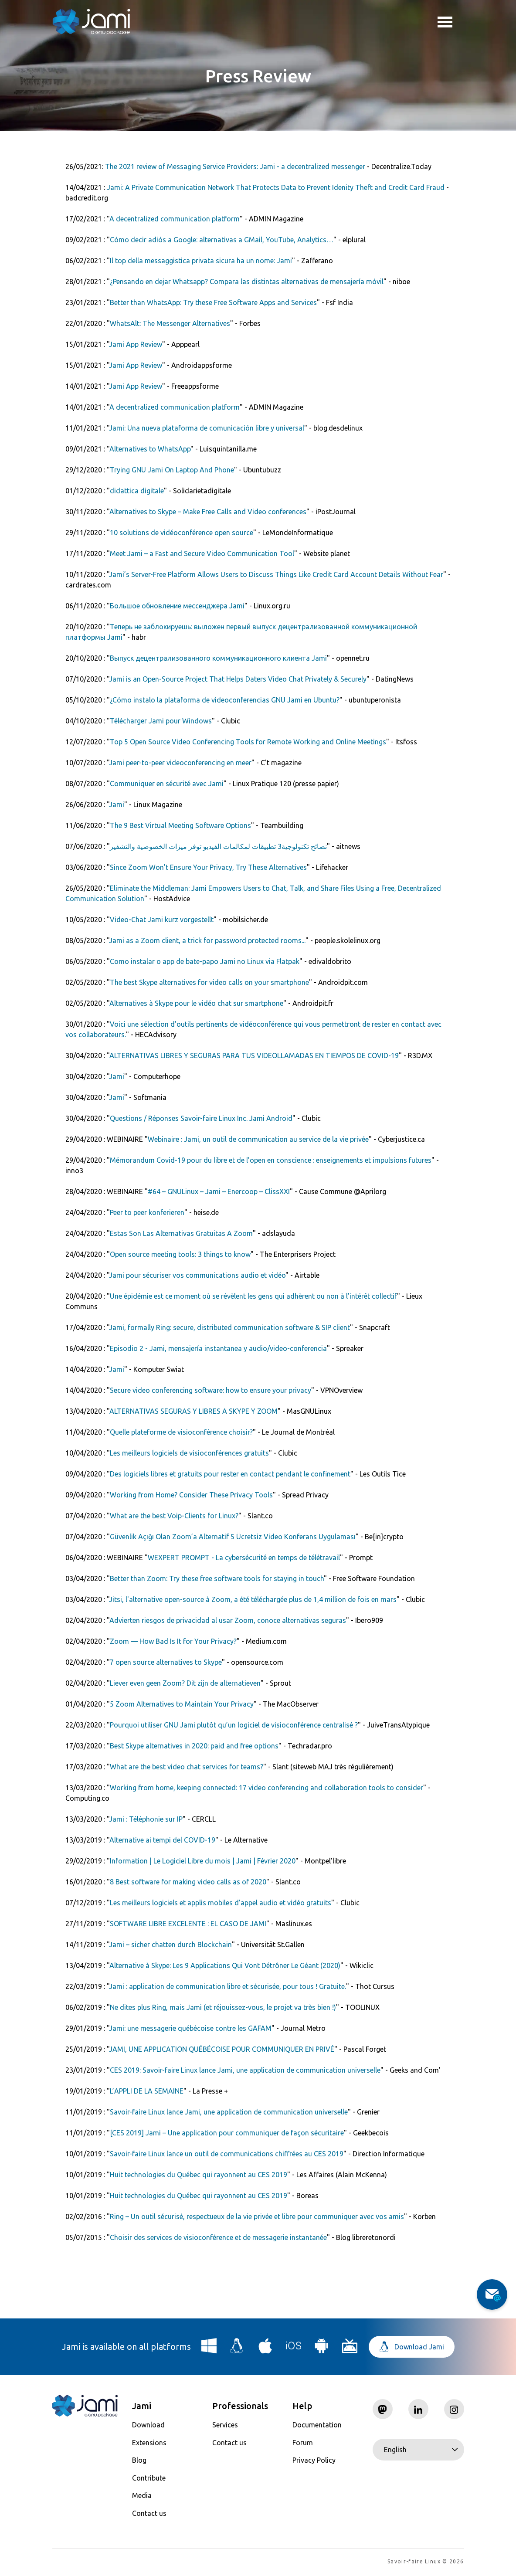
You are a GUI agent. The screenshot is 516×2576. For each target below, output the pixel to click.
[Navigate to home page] (91, 22)
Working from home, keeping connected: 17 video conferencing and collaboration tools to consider (266, 1788)
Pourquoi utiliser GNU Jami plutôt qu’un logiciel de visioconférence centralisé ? (234, 1725)
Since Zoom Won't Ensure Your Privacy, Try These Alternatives (208, 867)
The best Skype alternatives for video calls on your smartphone (209, 982)
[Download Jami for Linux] (237, 2349)
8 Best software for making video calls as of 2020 (188, 1882)
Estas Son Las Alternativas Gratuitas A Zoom (181, 1233)
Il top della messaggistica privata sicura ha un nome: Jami (201, 261)
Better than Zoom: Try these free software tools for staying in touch (217, 1578)
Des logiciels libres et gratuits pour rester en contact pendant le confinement (230, 1474)
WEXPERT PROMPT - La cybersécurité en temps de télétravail (244, 1557)
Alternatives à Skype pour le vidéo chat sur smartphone (196, 1003)
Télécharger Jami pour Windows (161, 721)
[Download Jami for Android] (321, 2349)
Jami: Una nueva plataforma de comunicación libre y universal (206, 428)
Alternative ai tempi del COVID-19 (162, 1840)
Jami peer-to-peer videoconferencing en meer (180, 763)
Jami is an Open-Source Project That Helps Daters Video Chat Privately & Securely (238, 679)
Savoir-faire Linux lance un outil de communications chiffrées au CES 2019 (226, 2154)
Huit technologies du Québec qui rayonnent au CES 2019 (198, 2175)
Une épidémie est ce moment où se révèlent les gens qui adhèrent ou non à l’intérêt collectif (253, 1296)
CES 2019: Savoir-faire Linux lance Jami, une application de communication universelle (245, 2070)
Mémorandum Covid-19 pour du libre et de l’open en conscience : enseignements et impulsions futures (270, 1160)
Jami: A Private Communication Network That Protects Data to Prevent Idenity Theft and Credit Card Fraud (276, 187)
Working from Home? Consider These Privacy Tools (191, 1495)
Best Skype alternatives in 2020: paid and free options (194, 1746)
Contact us (149, 2513)
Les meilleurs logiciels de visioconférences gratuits (189, 1453)
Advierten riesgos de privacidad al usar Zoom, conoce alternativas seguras (227, 1620)
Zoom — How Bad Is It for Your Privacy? (173, 1641)
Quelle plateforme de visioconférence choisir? (181, 1432)
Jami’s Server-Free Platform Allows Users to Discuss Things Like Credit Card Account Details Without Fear (276, 574)
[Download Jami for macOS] (265, 2349)
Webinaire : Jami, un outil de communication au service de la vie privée (258, 1139)
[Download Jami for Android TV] (350, 2349)
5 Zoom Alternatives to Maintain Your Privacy (182, 1704)
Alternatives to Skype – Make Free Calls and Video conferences (207, 512)
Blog (139, 2460)
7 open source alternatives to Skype (166, 1662)
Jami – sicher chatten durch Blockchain (170, 1944)
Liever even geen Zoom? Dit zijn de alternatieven (185, 1683)
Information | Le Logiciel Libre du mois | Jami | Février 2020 (202, 1861)
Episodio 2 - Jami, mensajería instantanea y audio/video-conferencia (218, 1348)
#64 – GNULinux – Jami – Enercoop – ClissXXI (219, 1191)
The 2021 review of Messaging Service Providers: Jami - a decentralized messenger (235, 166)
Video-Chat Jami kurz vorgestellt (162, 919)
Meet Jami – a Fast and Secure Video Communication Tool (202, 553)
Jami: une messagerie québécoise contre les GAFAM (190, 2028)
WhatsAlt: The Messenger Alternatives (170, 323)
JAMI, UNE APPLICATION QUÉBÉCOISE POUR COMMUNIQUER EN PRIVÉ (221, 2049)
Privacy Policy (314, 2460)
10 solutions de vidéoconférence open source (181, 532)
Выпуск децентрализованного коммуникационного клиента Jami (218, 658)
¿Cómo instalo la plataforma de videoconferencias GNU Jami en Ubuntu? (224, 700)
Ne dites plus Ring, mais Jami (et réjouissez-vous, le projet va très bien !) (223, 2007)
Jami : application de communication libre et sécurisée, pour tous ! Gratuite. (227, 1986)
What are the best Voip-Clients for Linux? (174, 1516)
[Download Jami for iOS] (294, 2349)
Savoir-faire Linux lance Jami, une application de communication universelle (229, 2112)
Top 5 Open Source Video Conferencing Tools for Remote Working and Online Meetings (248, 742)
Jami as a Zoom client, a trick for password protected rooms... (207, 940)
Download (148, 2425)
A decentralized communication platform (174, 219)
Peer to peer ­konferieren (147, 1212)
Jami (116, 804)
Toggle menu (445, 23)
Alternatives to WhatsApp (149, 449)
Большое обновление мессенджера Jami (177, 606)
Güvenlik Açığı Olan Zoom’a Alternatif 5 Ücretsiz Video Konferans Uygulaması (233, 1537)
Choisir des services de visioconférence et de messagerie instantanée (218, 2237)
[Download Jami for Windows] (209, 2349)
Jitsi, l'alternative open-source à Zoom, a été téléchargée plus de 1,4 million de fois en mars (253, 1599)
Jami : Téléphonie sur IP (146, 1819)
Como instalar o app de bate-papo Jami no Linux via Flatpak (204, 961)
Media (142, 2495)
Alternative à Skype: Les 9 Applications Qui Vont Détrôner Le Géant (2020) (224, 1965)
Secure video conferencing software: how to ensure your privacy (210, 1390)
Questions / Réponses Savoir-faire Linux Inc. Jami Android (201, 1118)
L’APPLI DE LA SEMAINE (146, 2091)
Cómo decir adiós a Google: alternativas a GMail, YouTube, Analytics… (221, 240)
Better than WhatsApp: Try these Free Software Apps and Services (213, 302)
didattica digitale (137, 491)
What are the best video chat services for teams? (186, 1767)
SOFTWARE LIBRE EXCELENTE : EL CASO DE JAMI (188, 1924)
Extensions (149, 2443)
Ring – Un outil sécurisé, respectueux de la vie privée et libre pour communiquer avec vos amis (257, 2216)
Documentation (317, 2425)
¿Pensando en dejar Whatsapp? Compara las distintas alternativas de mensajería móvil (247, 281)
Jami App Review (135, 344)
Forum (302, 2443)
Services (225, 2425)
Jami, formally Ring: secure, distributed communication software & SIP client (229, 1327)
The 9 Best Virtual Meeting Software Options (180, 825)
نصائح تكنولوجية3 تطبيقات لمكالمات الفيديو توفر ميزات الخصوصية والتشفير (218, 846)
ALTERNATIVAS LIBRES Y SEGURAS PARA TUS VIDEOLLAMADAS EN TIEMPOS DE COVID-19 (254, 1055)
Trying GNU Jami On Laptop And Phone (172, 470)
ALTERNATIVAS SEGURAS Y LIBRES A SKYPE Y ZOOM (193, 1411)
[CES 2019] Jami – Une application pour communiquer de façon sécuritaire (227, 2133)
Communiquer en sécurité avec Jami (167, 783)
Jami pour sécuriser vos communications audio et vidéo (197, 1275)
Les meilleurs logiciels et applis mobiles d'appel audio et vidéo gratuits (220, 1903)
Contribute (149, 2478)
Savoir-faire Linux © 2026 (425, 2563)
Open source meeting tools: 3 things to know (180, 1254)
